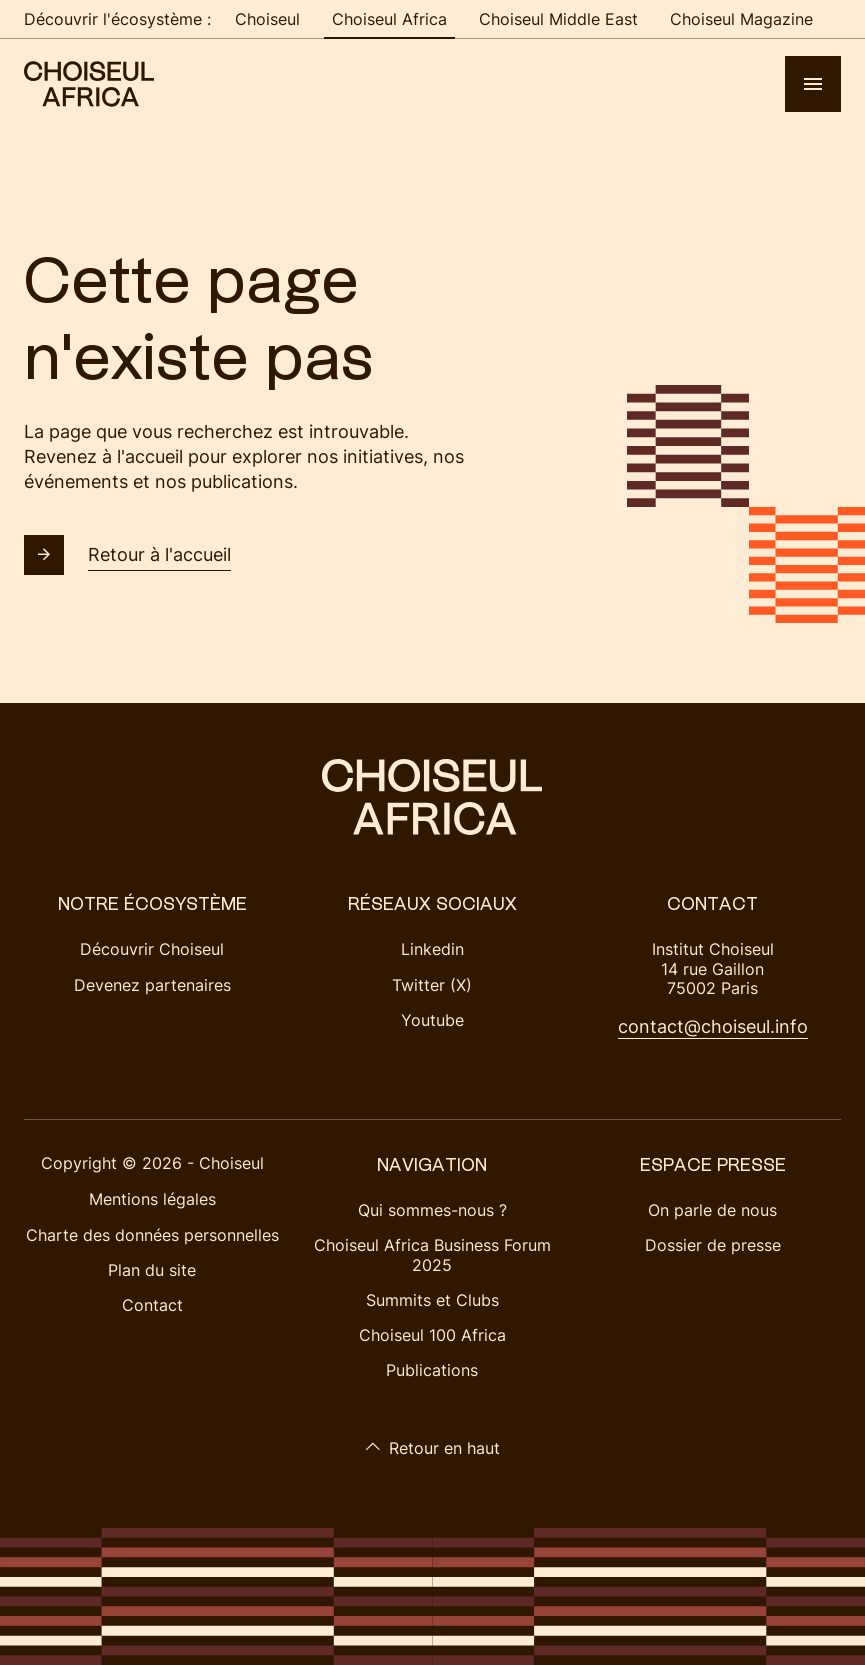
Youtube (432, 1020)
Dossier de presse (713, 1245)
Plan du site (152, 1270)
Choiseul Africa (389, 19)
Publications (432, 1370)
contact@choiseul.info (713, 1026)
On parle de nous (712, 1210)
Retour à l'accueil (127, 555)
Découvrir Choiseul (152, 949)
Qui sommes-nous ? (432, 1210)
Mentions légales (152, 1199)
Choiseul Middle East (558, 19)
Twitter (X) (432, 985)
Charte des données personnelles (152, 1235)
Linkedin (432, 949)
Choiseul (267, 19)
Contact (152, 1305)
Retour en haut (432, 1447)
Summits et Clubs (432, 1300)
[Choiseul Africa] (89, 84)
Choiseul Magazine (741, 19)
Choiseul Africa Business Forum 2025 (432, 1254)
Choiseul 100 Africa (432, 1335)
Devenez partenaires (152, 985)
